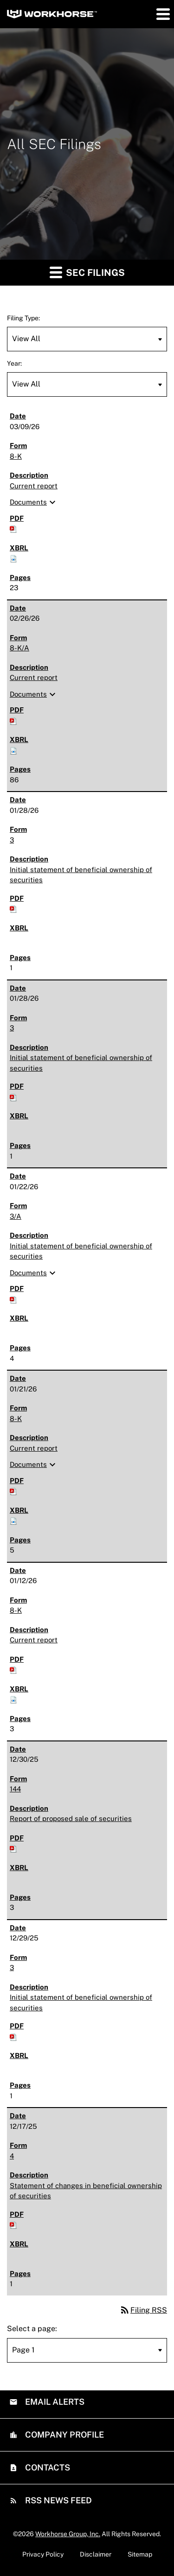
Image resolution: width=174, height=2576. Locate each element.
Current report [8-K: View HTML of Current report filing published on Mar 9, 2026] (34, 486)
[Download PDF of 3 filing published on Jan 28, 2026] (13, 908)
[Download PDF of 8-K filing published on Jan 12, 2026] (13, 1669)
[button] (162, 13)
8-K (16, 456)
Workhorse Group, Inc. (67, 2534)
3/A (15, 1216)
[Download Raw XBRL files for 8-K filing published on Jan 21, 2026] (13, 1520)
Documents (34, 502)
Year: (14, 363)
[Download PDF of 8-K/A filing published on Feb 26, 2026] (13, 720)
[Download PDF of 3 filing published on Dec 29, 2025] (13, 2036)
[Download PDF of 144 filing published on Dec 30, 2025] (13, 1848)
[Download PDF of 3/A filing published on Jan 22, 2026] (13, 1299)
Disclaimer (95, 2554)
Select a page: (32, 2328)
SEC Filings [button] (87, 272)
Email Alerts (53, 2402)
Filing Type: (23, 318)
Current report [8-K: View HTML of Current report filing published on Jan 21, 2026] (34, 1448)
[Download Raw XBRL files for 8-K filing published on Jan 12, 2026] (13, 1699)
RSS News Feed (57, 2500)
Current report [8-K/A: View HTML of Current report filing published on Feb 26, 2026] (34, 677)
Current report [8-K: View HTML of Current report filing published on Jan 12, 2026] (34, 1640)
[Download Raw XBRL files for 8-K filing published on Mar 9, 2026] (13, 558)
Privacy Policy (43, 2554)
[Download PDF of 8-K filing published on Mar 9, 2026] (13, 528)
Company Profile (63, 2434)
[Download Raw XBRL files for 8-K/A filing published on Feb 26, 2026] (13, 750)
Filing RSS (143, 2310)
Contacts (46, 2467)
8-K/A (19, 648)
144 (15, 1789)
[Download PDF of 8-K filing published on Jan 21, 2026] (13, 1491)
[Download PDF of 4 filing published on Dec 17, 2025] (13, 2224)
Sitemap (140, 2554)
